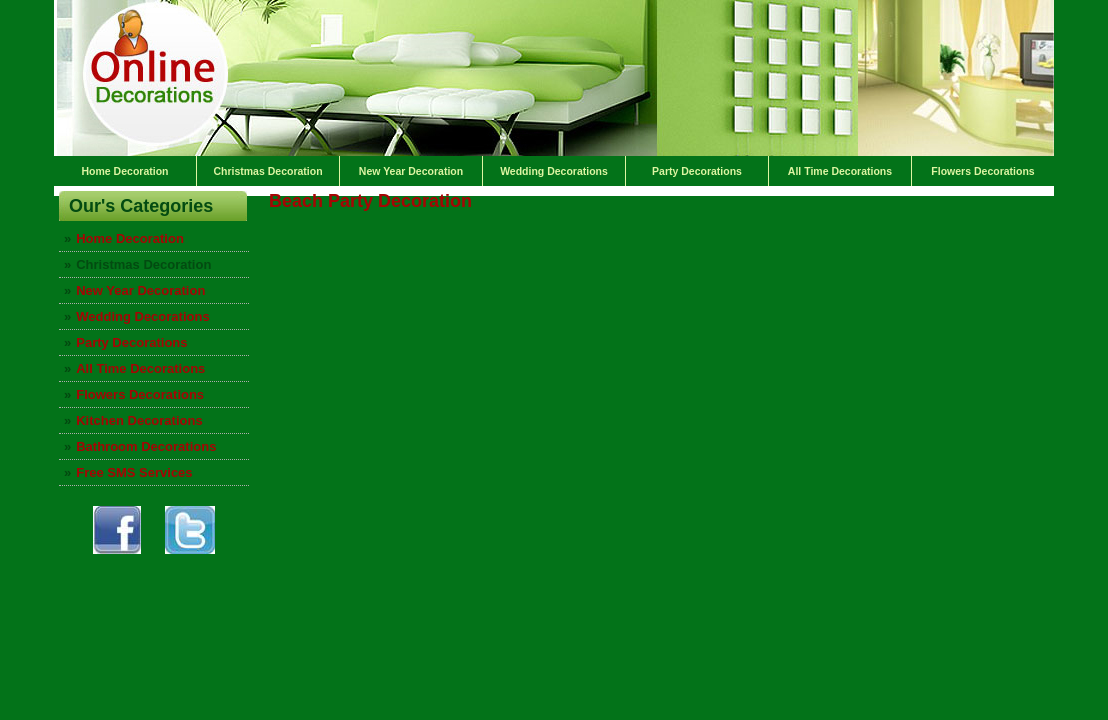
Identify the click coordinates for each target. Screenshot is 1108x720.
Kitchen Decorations (139, 420)
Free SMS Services (134, 472)
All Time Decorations (840, 171)
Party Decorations (697, 171)
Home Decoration (125, 171)
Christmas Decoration (267, 171)
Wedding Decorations (554, 171)
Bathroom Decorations (146, 446)
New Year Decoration (411, 171)
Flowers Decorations (982, 171)
